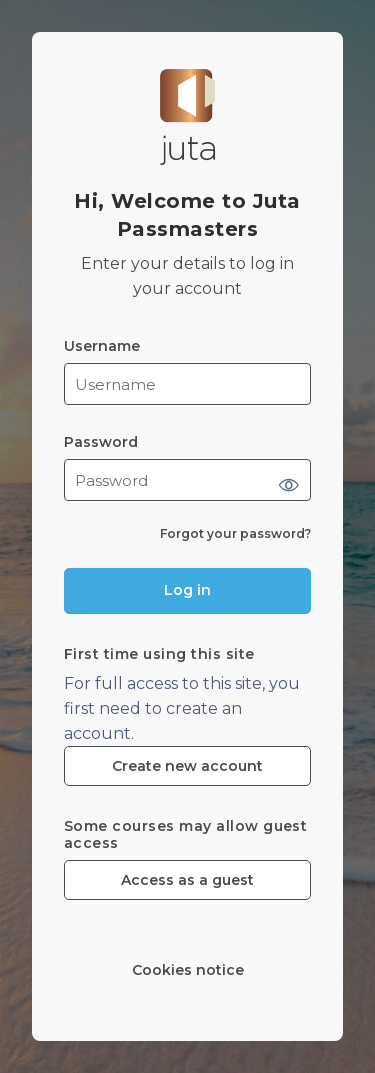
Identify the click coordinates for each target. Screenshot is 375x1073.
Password (101, 442)
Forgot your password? (235, 533)
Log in (187, 590)
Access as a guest (187, 880)
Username (102, 346)
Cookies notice (188, 970)
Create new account (187, 766)
